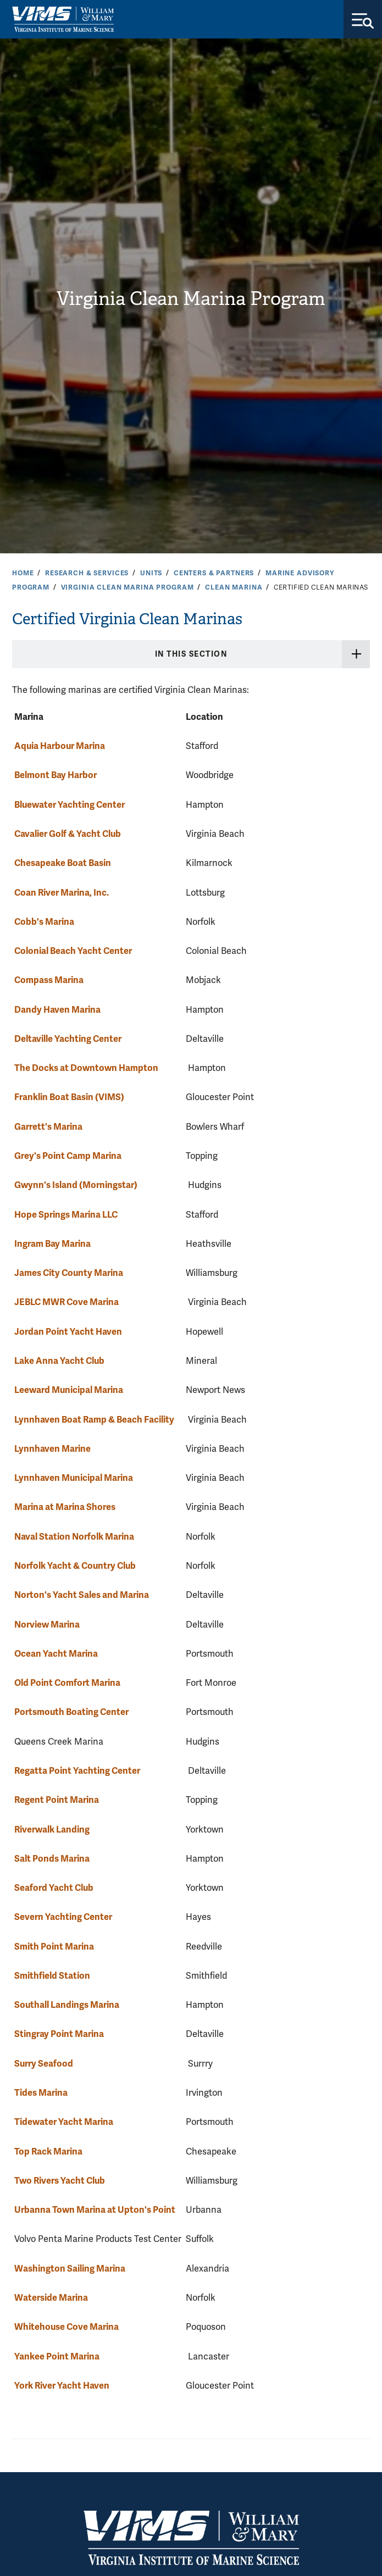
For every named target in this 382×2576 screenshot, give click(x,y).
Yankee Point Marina (56, 2356)
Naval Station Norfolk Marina (74, 1536)
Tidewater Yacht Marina (63, 2122)
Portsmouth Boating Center (71, 1712)
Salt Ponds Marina (52, 1858)
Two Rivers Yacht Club (59, 2180)
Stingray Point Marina (59, 2034)
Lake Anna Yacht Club (59, 1361)
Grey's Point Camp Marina (67, 1156)
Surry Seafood (43, 2063)
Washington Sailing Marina (69, 2268)
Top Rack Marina (48, 2151)
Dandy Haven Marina (57, 1009)
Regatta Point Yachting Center (77, 1770)
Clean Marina (233, 587)
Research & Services (87, 573)
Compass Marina (49, 980)
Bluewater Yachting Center (69, 804)
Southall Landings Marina (66, 2005)
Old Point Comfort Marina (67, 1683)
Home (23, 573)
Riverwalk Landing (52, 1829)
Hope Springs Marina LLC (66, 1214)
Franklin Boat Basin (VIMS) (69, 1097)
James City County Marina (68, 1273)
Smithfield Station (52, 1975)
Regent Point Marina (56, 1800)
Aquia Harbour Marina (59, 746)
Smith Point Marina (54, 1946)
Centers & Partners (214, 573)
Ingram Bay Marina (52, 1244)
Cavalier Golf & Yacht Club (67, 834)
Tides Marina (41, 2092)
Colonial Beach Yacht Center (73, 951)
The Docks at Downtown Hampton (86, 1068)
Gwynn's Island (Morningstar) (75, 1185)
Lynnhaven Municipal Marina (73, 1478)
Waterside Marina (51, 2297)
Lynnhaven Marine (52, 1448)
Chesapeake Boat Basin (62, 863)
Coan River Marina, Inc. (61, 892)
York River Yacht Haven (61, 2385)
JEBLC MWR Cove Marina (66, 1302)
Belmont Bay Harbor (55, 775)
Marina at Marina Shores (64, 1507)
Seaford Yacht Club (53, 1888)
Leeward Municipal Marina (68, 1390)
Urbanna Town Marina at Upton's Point (94, 2210)
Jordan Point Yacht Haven (68, 1331)
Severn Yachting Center (63, 1917)
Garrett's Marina (48, 1126)
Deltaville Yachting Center (67, 1039)
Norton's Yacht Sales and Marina (81, 1595)
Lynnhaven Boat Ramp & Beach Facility (94, 1419)
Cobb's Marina (44, 922)
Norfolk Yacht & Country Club (75, 1566)
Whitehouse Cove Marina (66, 2327)
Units (151, 573)
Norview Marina (47, 1624)
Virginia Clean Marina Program (191, 298)
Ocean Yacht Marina (56, 1653)
